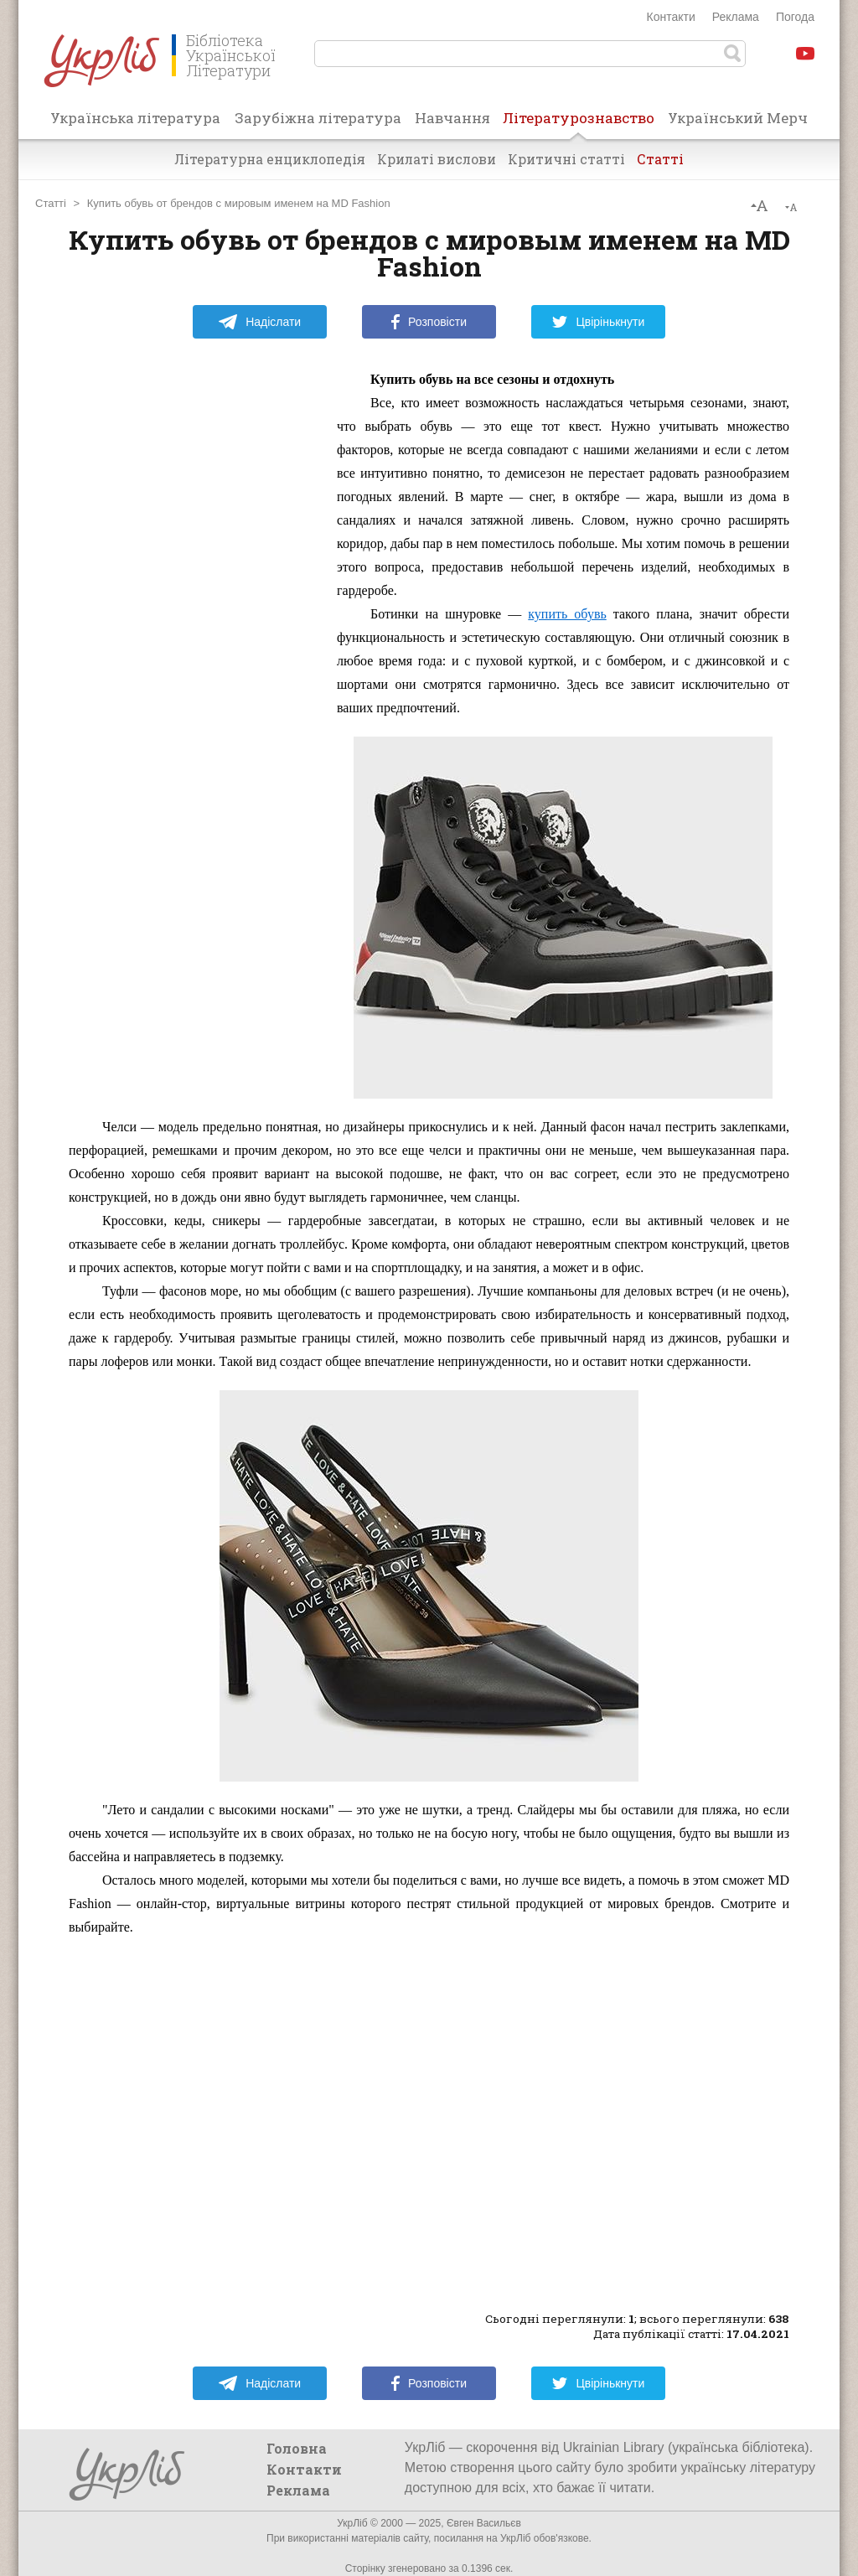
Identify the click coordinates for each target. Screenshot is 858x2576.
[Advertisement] (194, 619)
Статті (660, 159)
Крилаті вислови (436, 159)
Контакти (671, 17)
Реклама (735, 17)
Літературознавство (578, 123)
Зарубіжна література (318, 117)
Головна (296, 2448)
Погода (795, 17)
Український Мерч (738, 117)
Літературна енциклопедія (269, 159)
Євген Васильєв (484, 2523)
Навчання (452, 117)
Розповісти (429, 321)
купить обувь (567, 614)
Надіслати (259, 321)
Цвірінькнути (598, 321)
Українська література (135, 117)
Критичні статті (566, 159)
